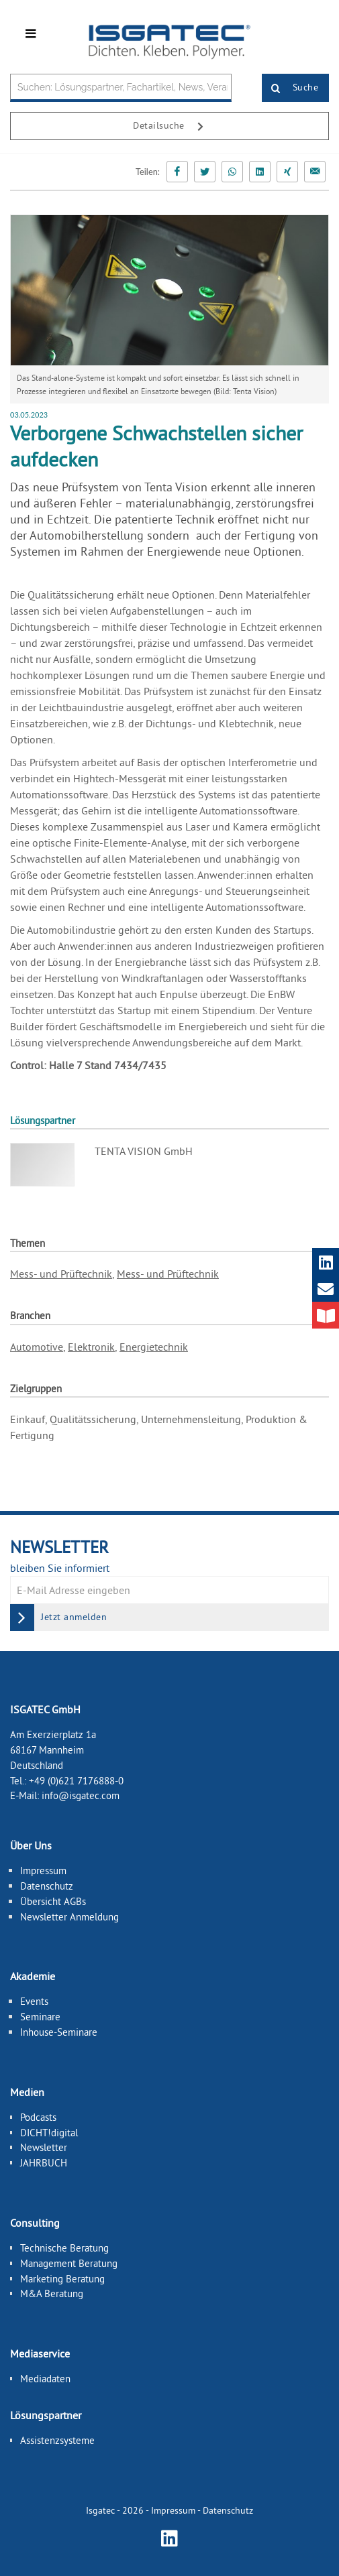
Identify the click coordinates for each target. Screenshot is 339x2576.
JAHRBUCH (43, 2162)
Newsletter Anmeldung (69, 1916)
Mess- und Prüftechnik (61, 1273)
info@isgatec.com (80, 1795)
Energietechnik (153, 1346)
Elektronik (91, 1346)
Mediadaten (45, 2378)
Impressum (43, 1870)
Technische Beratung (64, 2248)
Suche (290, 88)
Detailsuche (173, 126)
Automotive (36, 1346)
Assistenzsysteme (57, 2440)
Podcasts (38, 2117)
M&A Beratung (51, 2293)
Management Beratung (68, 2263)
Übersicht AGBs (53, 1901)
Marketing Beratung (62, 2278)
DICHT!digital (49, 2132)
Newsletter (43, 2147)
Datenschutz (46, 1886)
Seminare (40, 2016)
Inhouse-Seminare (58, 2032)
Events (34, 2001)
